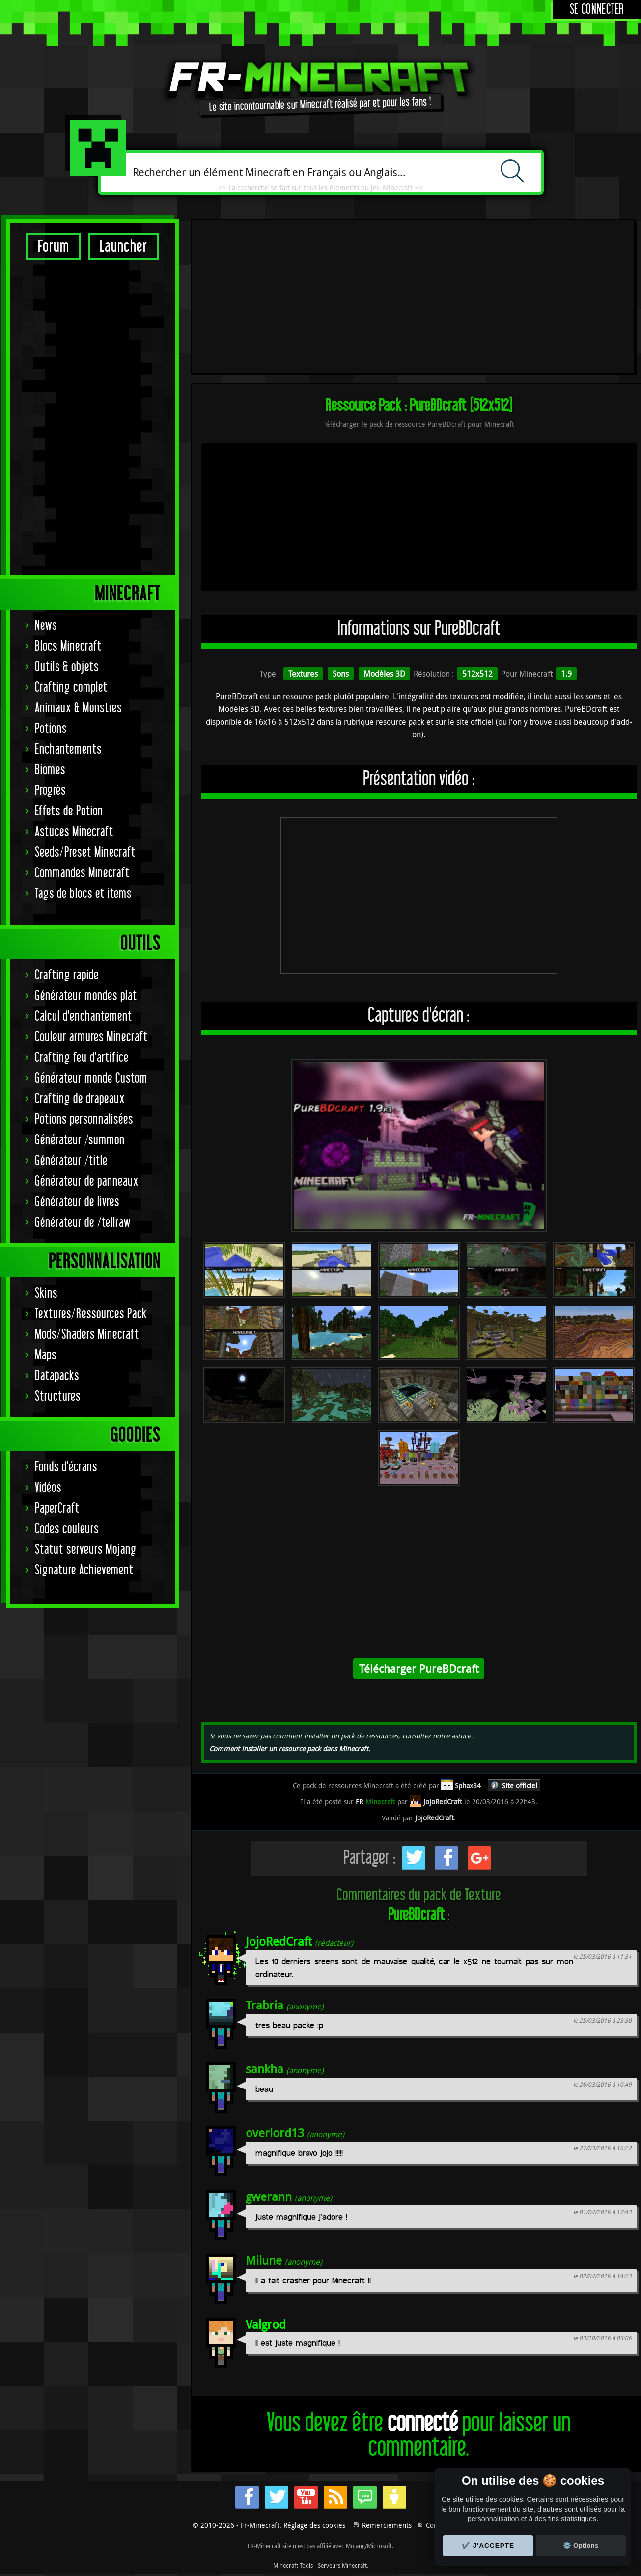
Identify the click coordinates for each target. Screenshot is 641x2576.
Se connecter (597, 9)
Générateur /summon (80, 1140)
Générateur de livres (77, 1202)
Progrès (50, 791)
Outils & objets (67, 667)
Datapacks (57, 1376)
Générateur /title (71, 1161)
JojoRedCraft (279, 1941)
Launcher (123, 246)
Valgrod (266, 2324)
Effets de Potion (69, 811)
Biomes (50, 770)
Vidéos (48, 1488)
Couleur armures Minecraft (91, 1037)
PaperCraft (57, 1508)
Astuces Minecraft (74, 832)
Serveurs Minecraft (342, 2565)
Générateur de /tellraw (83, 1223)
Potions (51, 729)
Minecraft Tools (293, 2565)
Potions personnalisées (84, 1119)
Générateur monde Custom (91, 1078)
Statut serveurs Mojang (86, 1550)
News (46, 626)
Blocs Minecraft (68, 646)
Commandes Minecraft (82, 873)
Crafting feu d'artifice (82, 1058)
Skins (46, 1293)
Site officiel (519, 1785)
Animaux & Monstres (78, 708)
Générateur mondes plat (86, 996)
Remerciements (387, 2525)
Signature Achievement (84, 1570)
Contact (437, 2525)
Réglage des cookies (314, 2525)
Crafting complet (71, 687)
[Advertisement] (93, 417)
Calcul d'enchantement (83, 1016)
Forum (53, 246)
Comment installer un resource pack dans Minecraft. (289, 1748)
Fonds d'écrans (66, 1467)
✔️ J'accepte (488, 2545)
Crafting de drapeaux (80, 1099)
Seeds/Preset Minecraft (85, 852)
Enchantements (68, 749)
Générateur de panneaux (87, 1181)
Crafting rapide (67, 975)
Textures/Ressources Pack (91, 1314)
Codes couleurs (67, 1529)
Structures (58, 1396)
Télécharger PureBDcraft (418, 1668)
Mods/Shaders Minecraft (87, 1335)
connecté (423, 2423)
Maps (45, 1355)
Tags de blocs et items (83, 894)
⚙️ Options (580, 2545)
